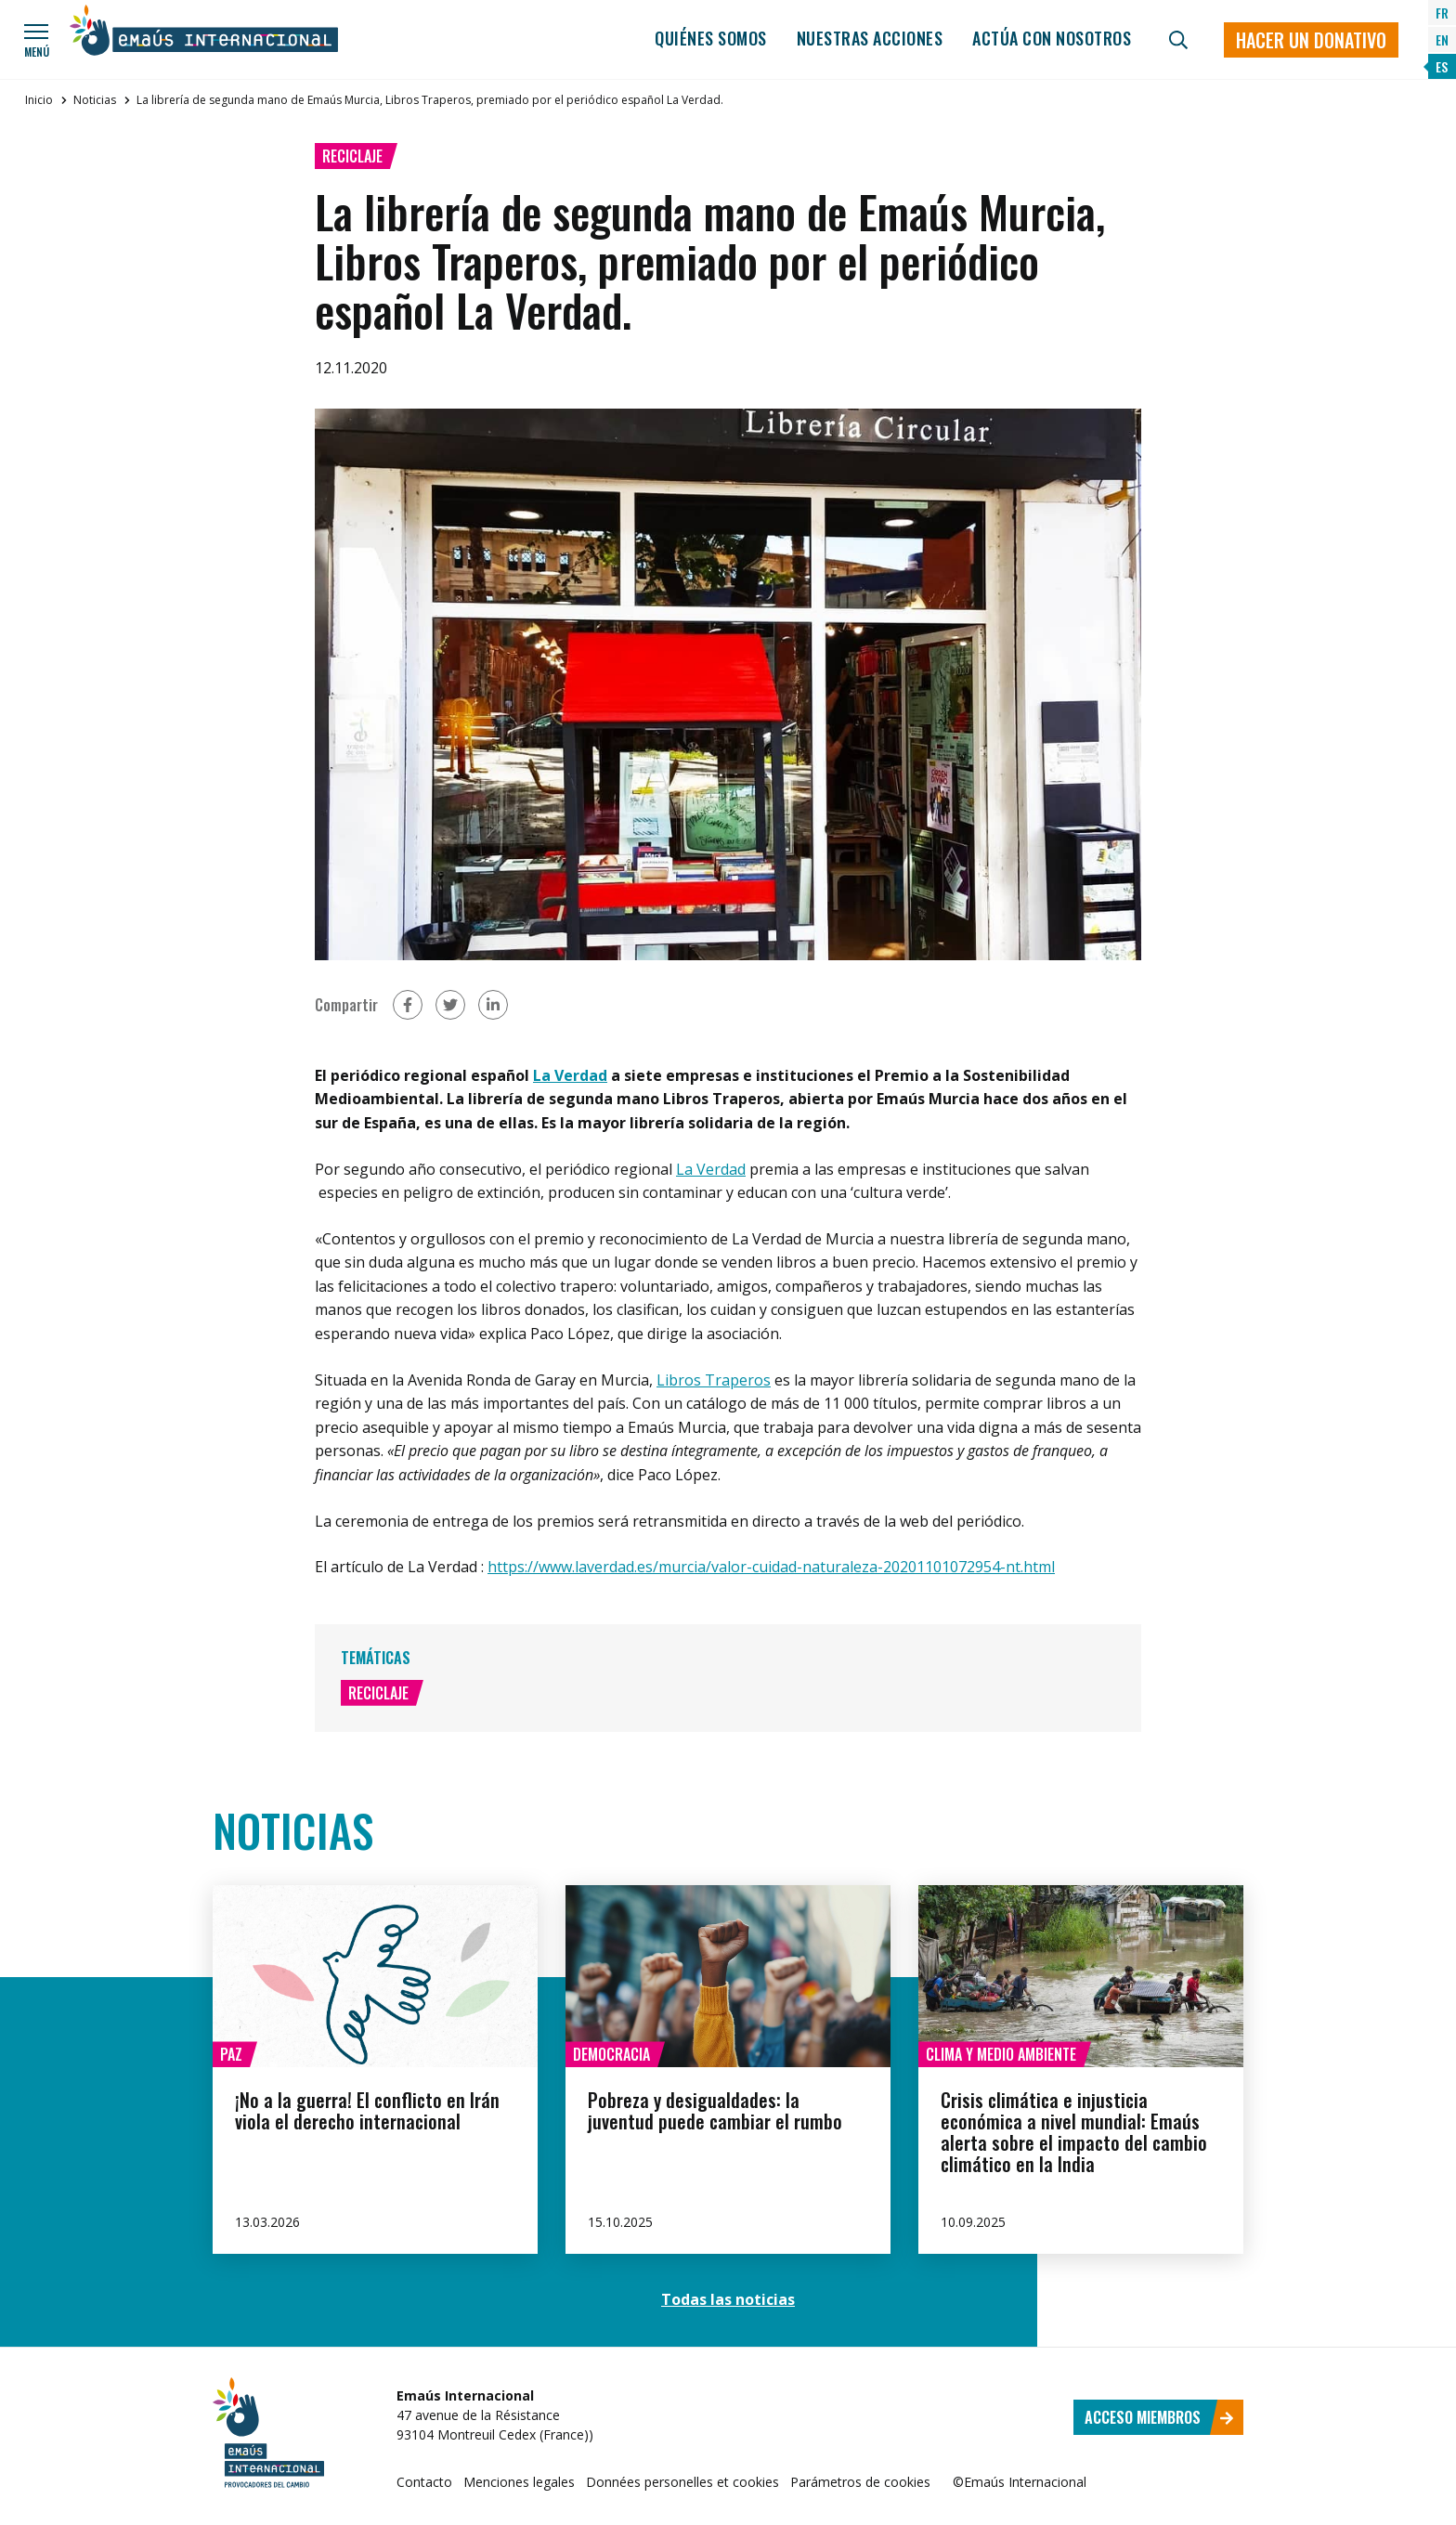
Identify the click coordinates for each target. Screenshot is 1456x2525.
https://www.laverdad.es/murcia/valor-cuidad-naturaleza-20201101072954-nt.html (771, 1566)
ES (1442, 66)
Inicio (39, 100)
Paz (231, 2054)
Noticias (94, 100)
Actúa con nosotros (1051, 38)
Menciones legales (519, 2482)
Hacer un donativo (1311, 40)
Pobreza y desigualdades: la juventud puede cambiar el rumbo (715, 2110)
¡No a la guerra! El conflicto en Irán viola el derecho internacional (367, 2110)
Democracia (611, 2054)
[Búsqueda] (1178, 40)
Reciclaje (352, 156)
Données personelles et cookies (682, 2482)
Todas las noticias (728, 2299)
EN (1442, 39)
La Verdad (570, 1075)
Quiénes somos (711, 38)
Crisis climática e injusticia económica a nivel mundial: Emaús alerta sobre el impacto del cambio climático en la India (1074, 2132)
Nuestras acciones (870, 38)
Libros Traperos (713, 1380)
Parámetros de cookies (860, 2482)
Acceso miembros (1159, 2417)
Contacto (424, 2482)
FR (1442, 12)
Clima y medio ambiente (1001, 2054)
